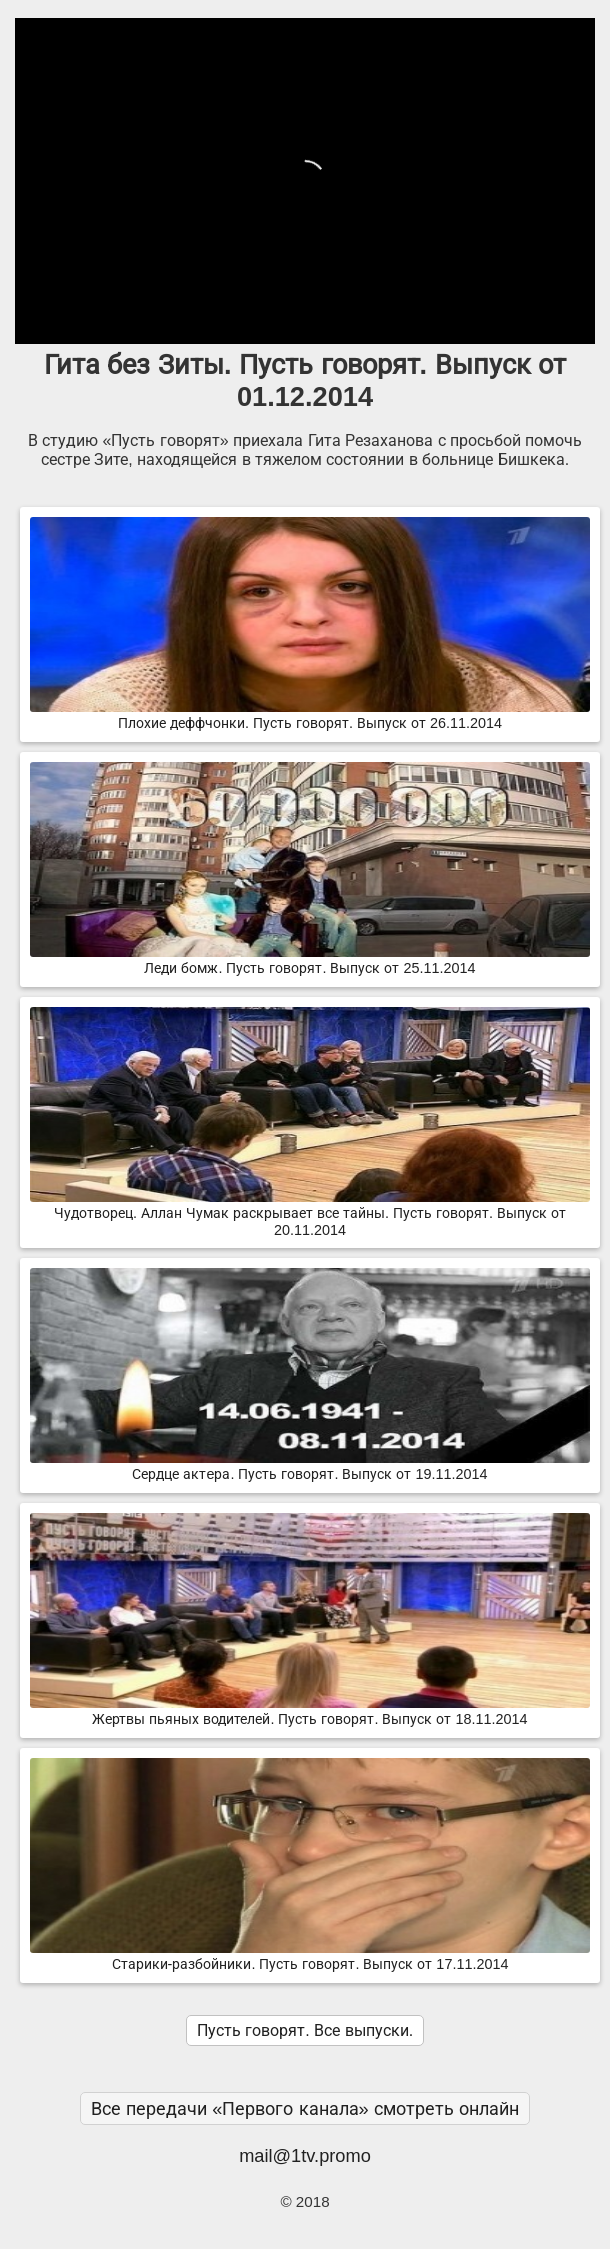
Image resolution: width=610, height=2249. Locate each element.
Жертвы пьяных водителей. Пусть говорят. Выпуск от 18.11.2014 (310, 1711)
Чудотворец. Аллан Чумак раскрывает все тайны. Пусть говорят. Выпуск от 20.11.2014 (310, 1213)
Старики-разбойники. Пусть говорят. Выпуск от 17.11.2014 (310, 1956)
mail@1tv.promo (305, 2155)
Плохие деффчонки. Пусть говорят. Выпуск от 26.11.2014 (310, 715)
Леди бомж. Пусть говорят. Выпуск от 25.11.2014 (310, 960)
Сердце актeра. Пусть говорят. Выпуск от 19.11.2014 (310, 1466)
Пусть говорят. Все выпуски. (305, 2030)
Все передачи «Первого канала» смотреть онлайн (305, 2108)
